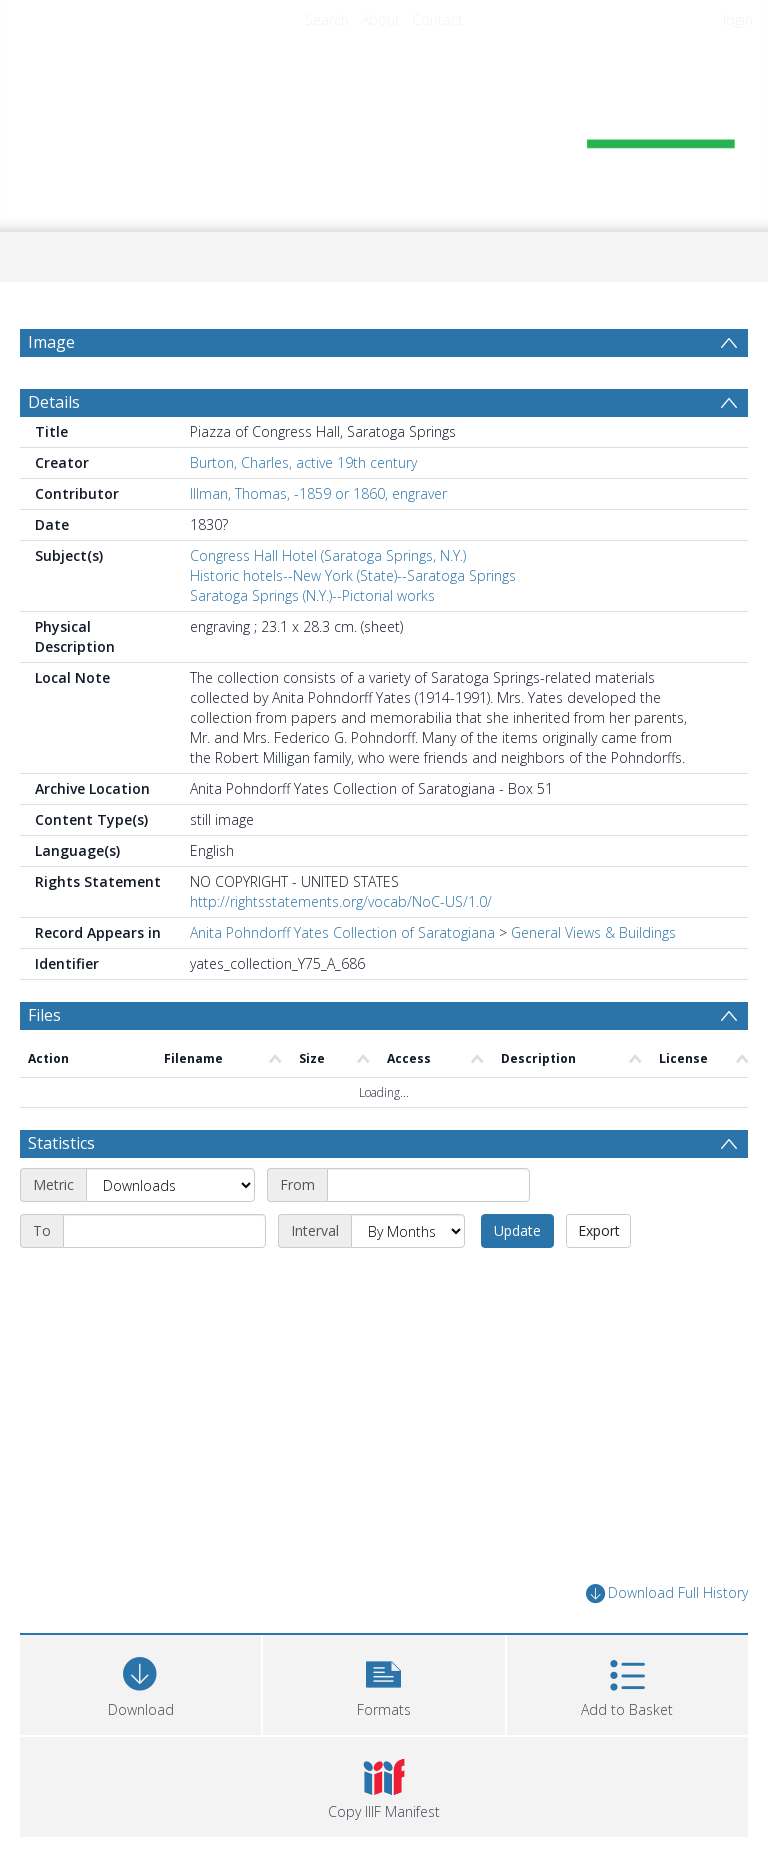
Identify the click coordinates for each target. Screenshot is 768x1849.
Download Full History (667, 1593)
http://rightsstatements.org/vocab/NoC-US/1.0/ (341, 901)
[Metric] (170, 1185)
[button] (383, 1682)
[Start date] (428, 1185)
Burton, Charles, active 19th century (303, 462)
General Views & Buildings (593, 932)
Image (51, 342)
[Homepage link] (383, 126)
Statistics (61, 1143)
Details (54, 402)
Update (517, 1230)
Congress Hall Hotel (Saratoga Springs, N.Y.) (328, 555)
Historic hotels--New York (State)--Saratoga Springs (353, 575)
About (380, 19)
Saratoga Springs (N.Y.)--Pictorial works (312, 595)
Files (44, 1015)
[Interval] (408, 1231)
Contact (437, 19)
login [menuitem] (738, 19)
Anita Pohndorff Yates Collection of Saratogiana (342, 932)
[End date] (164, 1231)
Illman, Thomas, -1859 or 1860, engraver (318, 493)
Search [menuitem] (327, 19)
